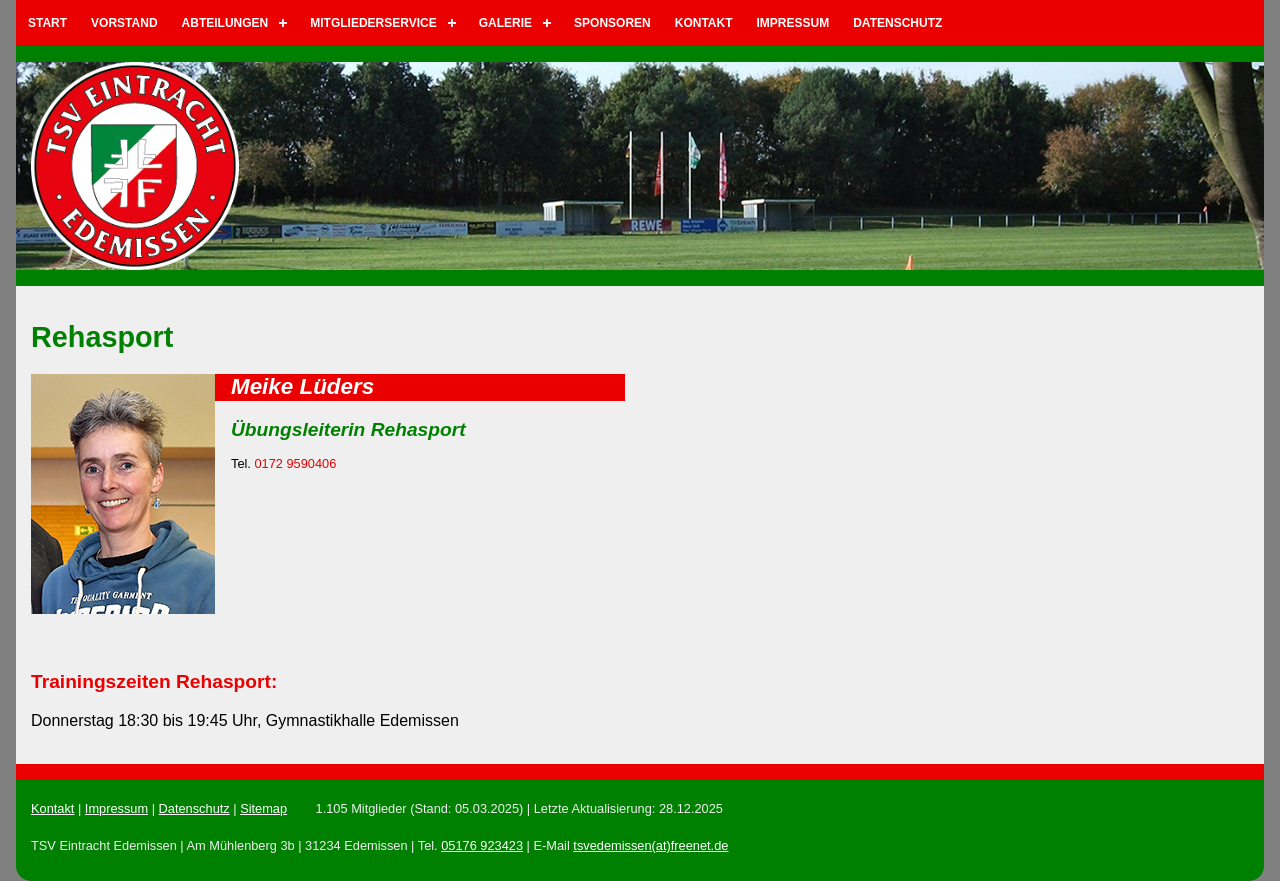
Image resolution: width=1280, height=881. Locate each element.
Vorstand (124, 23)
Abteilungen (225, 23)
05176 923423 (482, 845)
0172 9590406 (295, 463)
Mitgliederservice (373, 23)
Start (47, 23)
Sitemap (263, 808)
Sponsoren (612, 23)
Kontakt (704, 23)
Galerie (505, 23)
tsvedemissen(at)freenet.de (650, 845)
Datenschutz (897, 23)
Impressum (793, 23)
